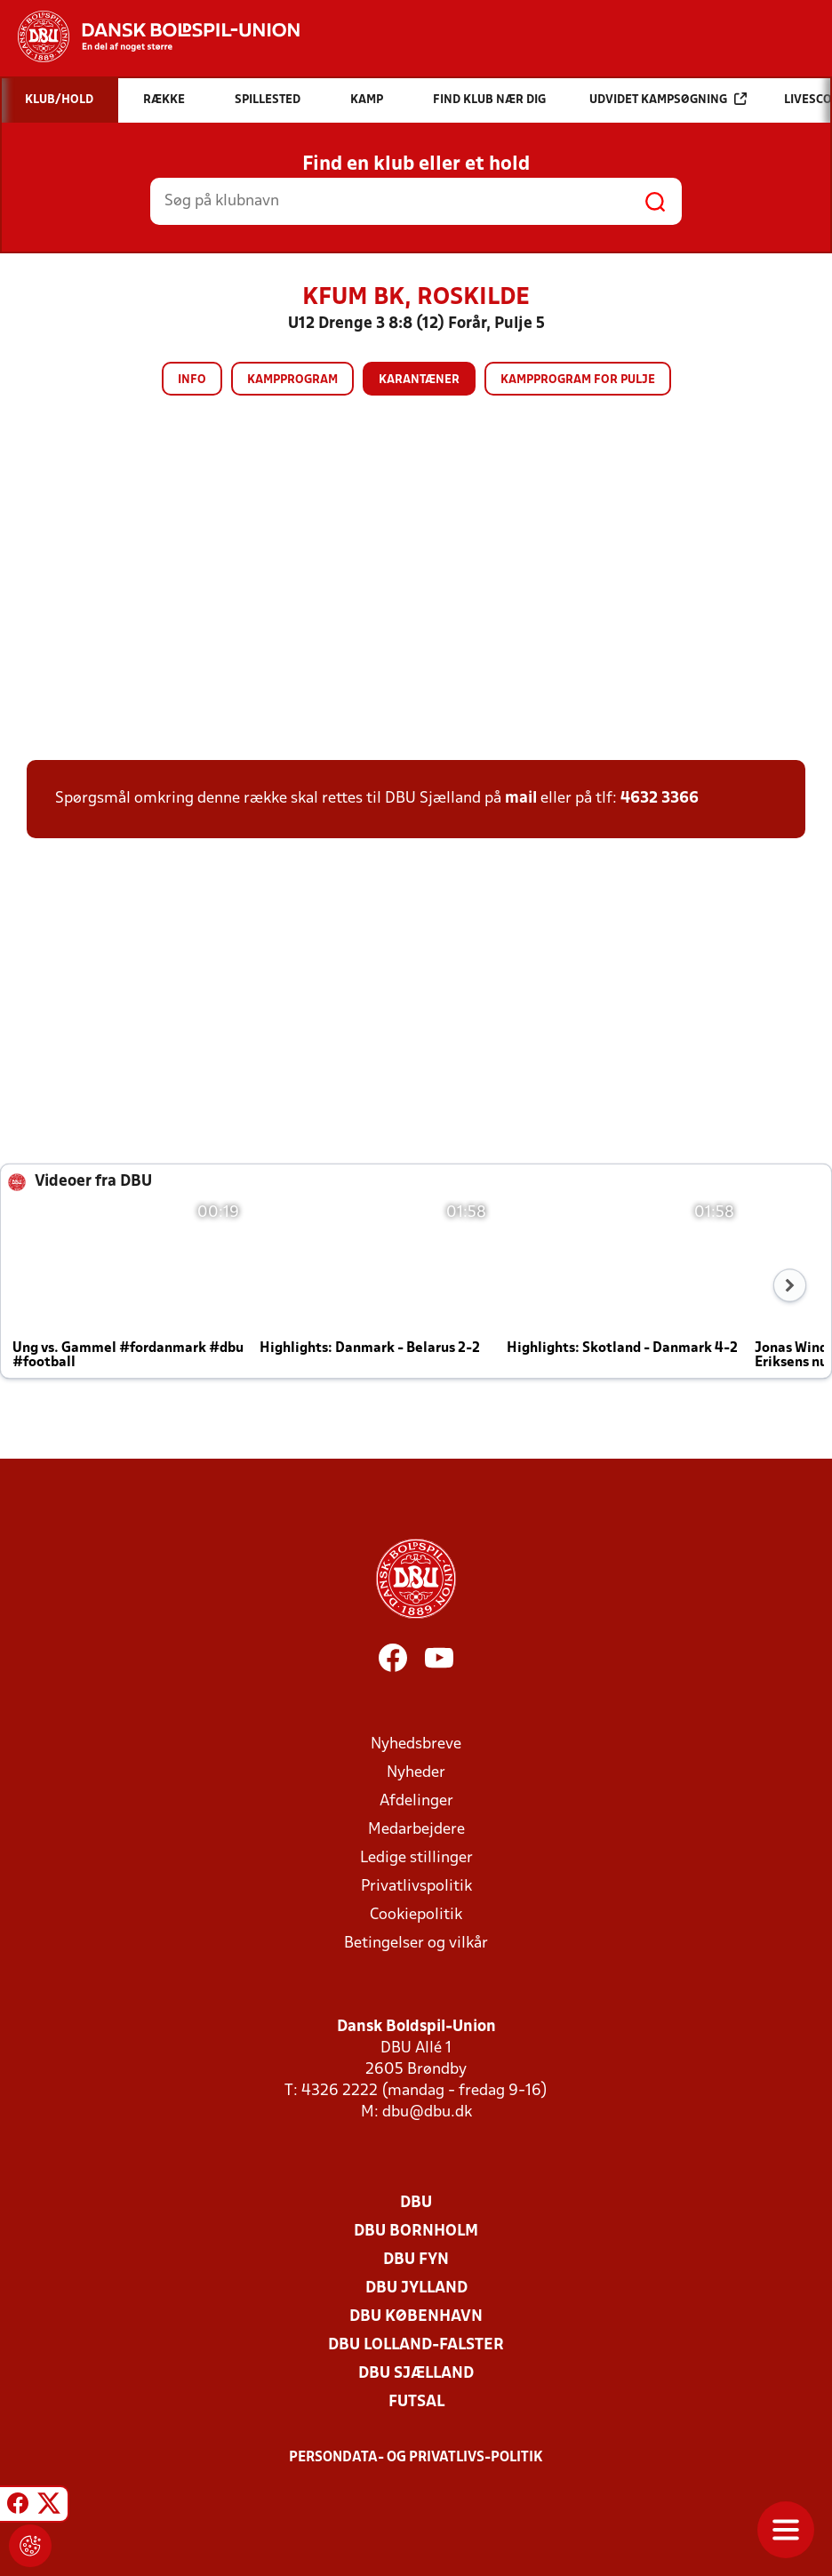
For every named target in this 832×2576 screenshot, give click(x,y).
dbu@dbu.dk (427, 2112)
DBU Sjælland (416, 2373)
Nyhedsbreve (416, 1744)
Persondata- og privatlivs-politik (416, 2458)
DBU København (416, 2316)
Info (192, 380)
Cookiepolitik (416, 1915)
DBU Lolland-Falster (416, 2345)
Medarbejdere (416, 1829)
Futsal (416, 2402)
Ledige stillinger (416, 1858)
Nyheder (416, 1772)
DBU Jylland (416, 2288)
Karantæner (419, 380)
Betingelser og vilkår (416, 1943)
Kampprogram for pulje (577, 380)
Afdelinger (416, 1801)
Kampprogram (292, 380)
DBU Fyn (416, 2260)
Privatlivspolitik (416, 1886)
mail (521, 798)
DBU (416, 2203)
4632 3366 (659, 798)
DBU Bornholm (416, 2231)
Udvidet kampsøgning (668, 99)
